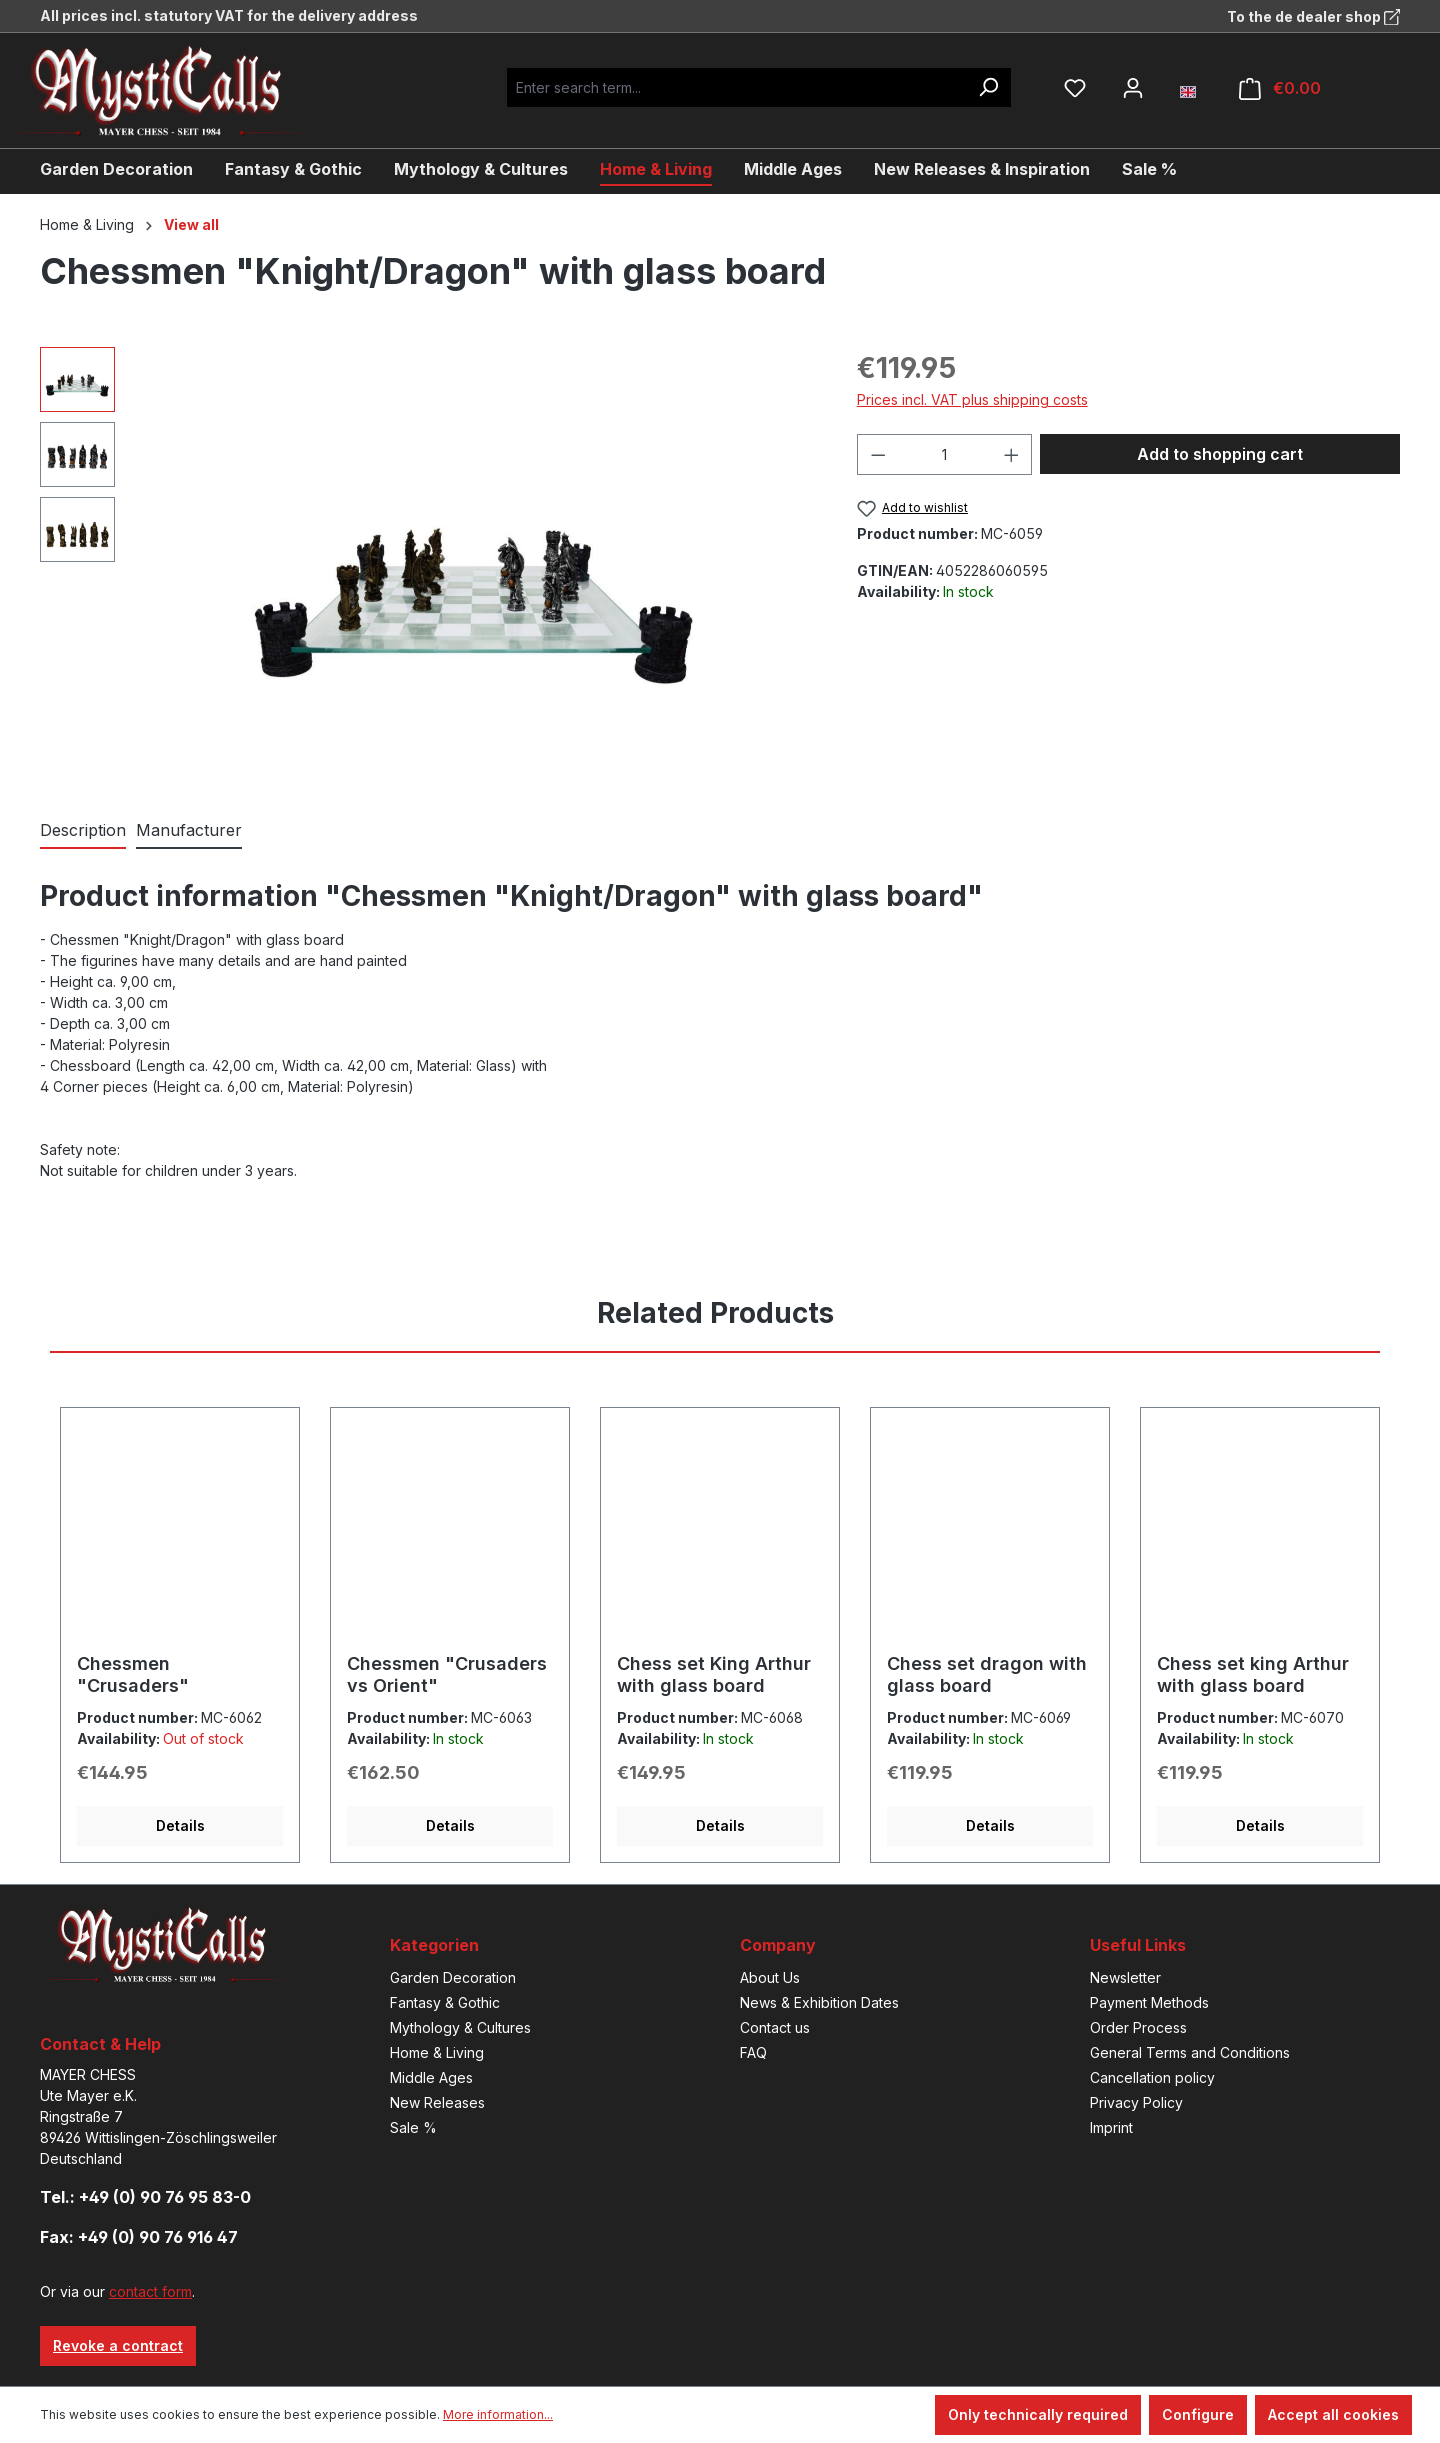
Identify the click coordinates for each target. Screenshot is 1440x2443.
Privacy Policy (1136, 2102)
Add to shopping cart (1220, 454)
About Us (770, 1977)
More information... (498, 2414)
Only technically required (1038, 2414)
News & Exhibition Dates (819, 2002)
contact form (150, 2291)
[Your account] (1133, 88)
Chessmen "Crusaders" (133, 1674)
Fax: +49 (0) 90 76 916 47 (139, 2237)
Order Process (1138, 2027)
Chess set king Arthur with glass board (1253, 1674)
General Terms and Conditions (1190, 2052)
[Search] (988, 87)
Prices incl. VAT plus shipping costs (972, 399)
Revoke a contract (118, 2345)
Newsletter (1125, 1977)
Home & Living (437, 2052)
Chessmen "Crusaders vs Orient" (447, 1674)
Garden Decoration (453, 1977)
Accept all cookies (1333, 2414)
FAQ (753, 2052)
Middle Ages (431, 2077)
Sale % (413, 2127)
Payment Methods (1149, 2002)
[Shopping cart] (1280, 88)
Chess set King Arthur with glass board (714, 1674)
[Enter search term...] (736, 87)
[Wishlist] (1075, 88)
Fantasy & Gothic (445, 2002)
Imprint (1111, 2127)
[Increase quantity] (1012, 454)
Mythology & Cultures (460, 2027)
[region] (428, 562)
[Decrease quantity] (878, 454)
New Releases (437, 2102)
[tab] (83, 831)
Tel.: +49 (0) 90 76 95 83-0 (145, 2197)
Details (180, 1825)
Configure (1198, 2414)
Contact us (775, 2027)
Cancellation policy (1152, 2077)
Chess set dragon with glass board (987, 1674)
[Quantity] (944, 454)
